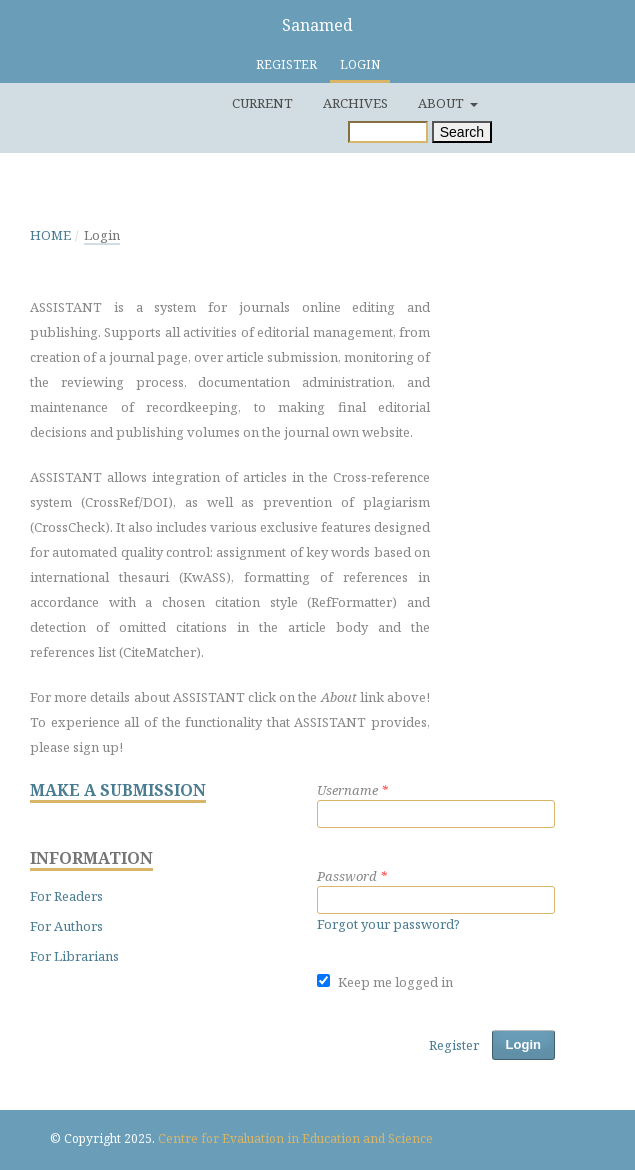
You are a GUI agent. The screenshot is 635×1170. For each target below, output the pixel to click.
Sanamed (317, 25)
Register (286, 64)
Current (262, 103)
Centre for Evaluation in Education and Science (295, 1138)
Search (462, 132)
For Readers (66, 896)
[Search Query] (388, 132)
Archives (355, 103)
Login (360, 64)
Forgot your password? (388, 924)
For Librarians (74, 956)
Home (50, 235)
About (442, 103)
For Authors (66, 926)
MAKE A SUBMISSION (118, 790)
